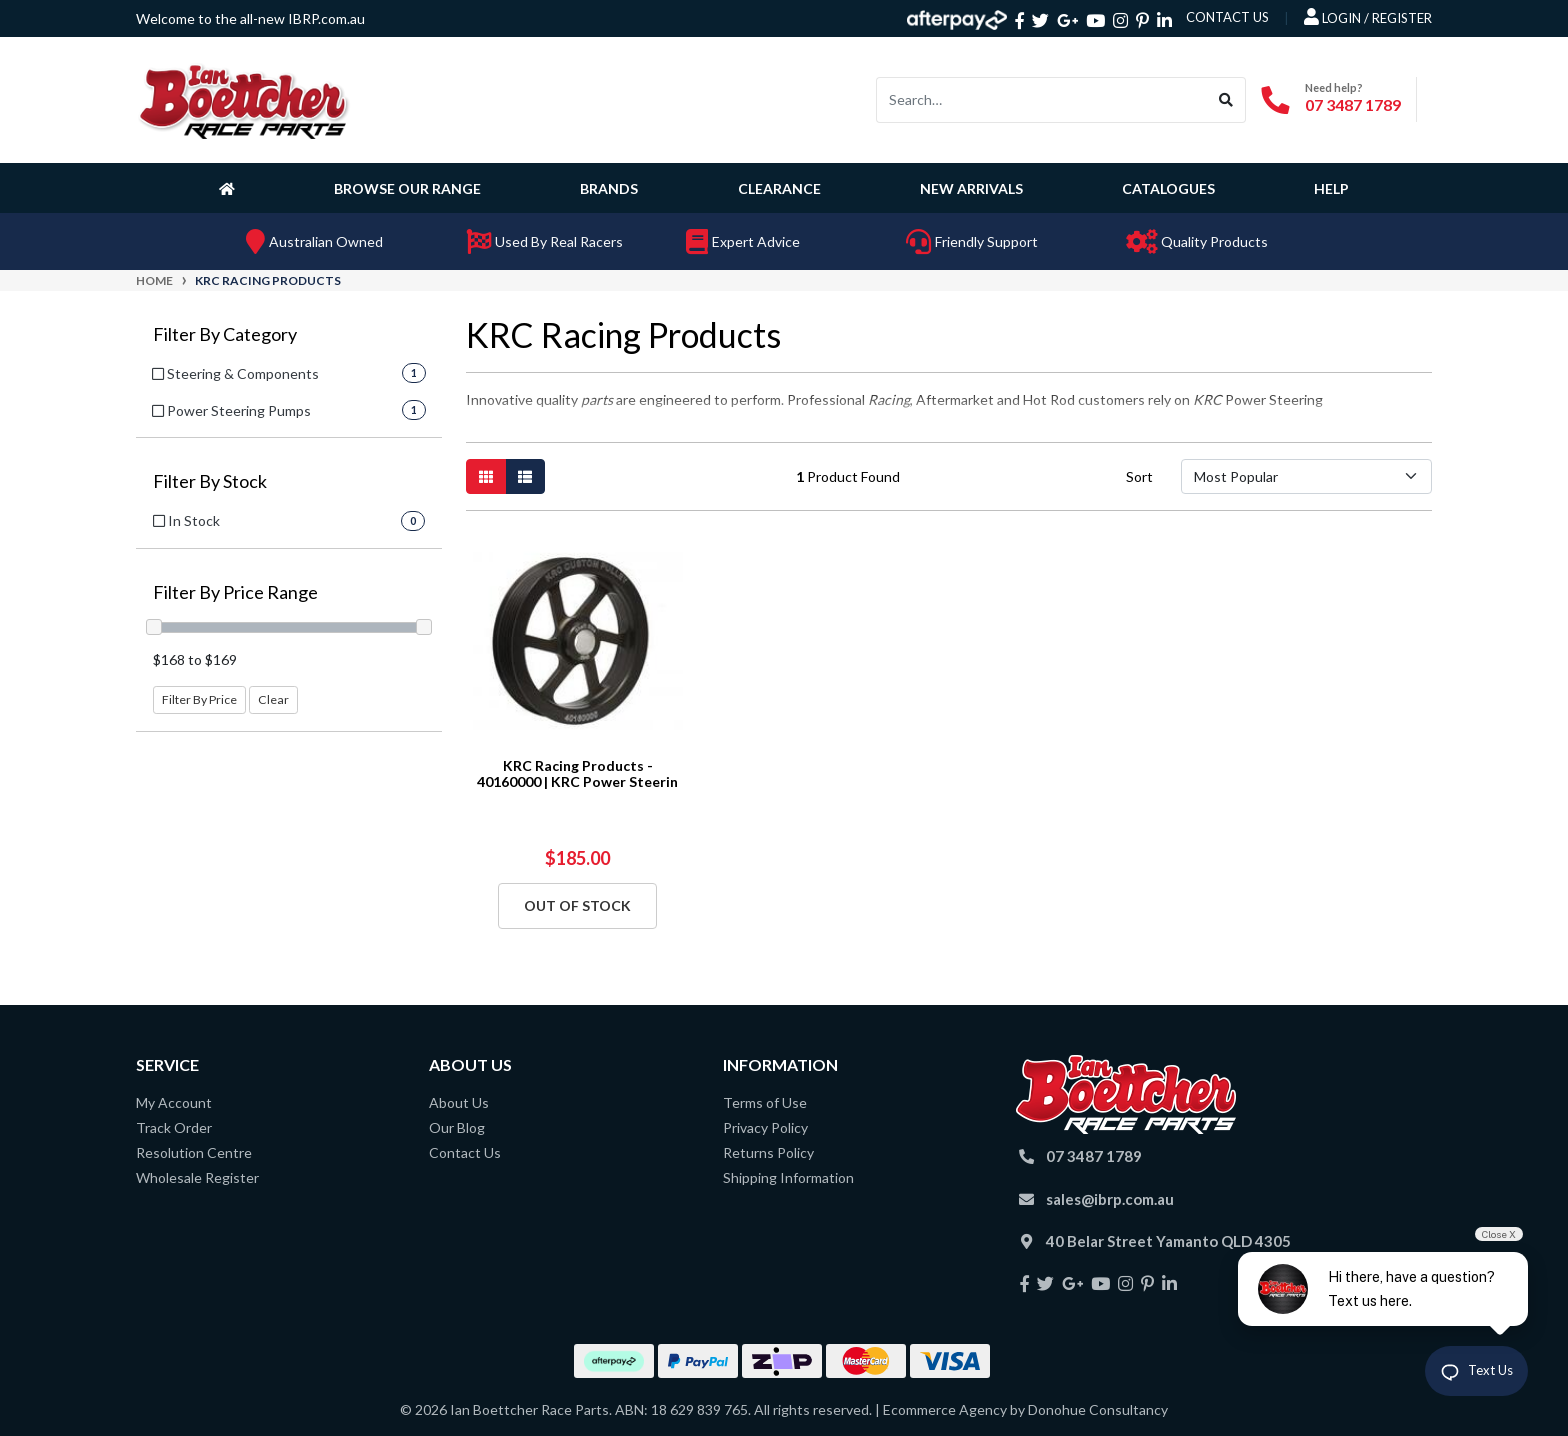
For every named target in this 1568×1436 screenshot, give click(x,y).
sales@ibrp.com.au (1110, 1199)
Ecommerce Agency (945, 1409)
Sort (1139, 476)
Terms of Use (765, 1102)
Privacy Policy (765, 1127)
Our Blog (457, 1127)
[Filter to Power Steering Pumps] (289, 410)
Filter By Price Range (235, 592)
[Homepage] (231, 188)
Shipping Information (788, 1177)
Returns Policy (768, 1152)
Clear (273, 699)
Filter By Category (225, 334)
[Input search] (1042, 100)
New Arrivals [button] (971, 188)
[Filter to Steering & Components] (289, 373)
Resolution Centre (194, 1152)
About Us (459, 1102)
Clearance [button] (779, 188)
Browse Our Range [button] (407, 188)
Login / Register (1368, 17)
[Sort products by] (1306, 476)
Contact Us (465, 1152)
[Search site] (1226, 100)
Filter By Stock (210, 481)
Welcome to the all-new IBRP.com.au (250, 18)
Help (1331, 188)
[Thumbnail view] (486, 476)
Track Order (174, 1127)
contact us (1227, 17)
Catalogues (1168, 188)
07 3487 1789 (1353, 104)
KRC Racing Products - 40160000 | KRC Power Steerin (577, 774)
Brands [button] (609, 188)
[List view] (525, 476)
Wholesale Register (197, 1177)
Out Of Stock (577, 905)
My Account (174, 1102)
